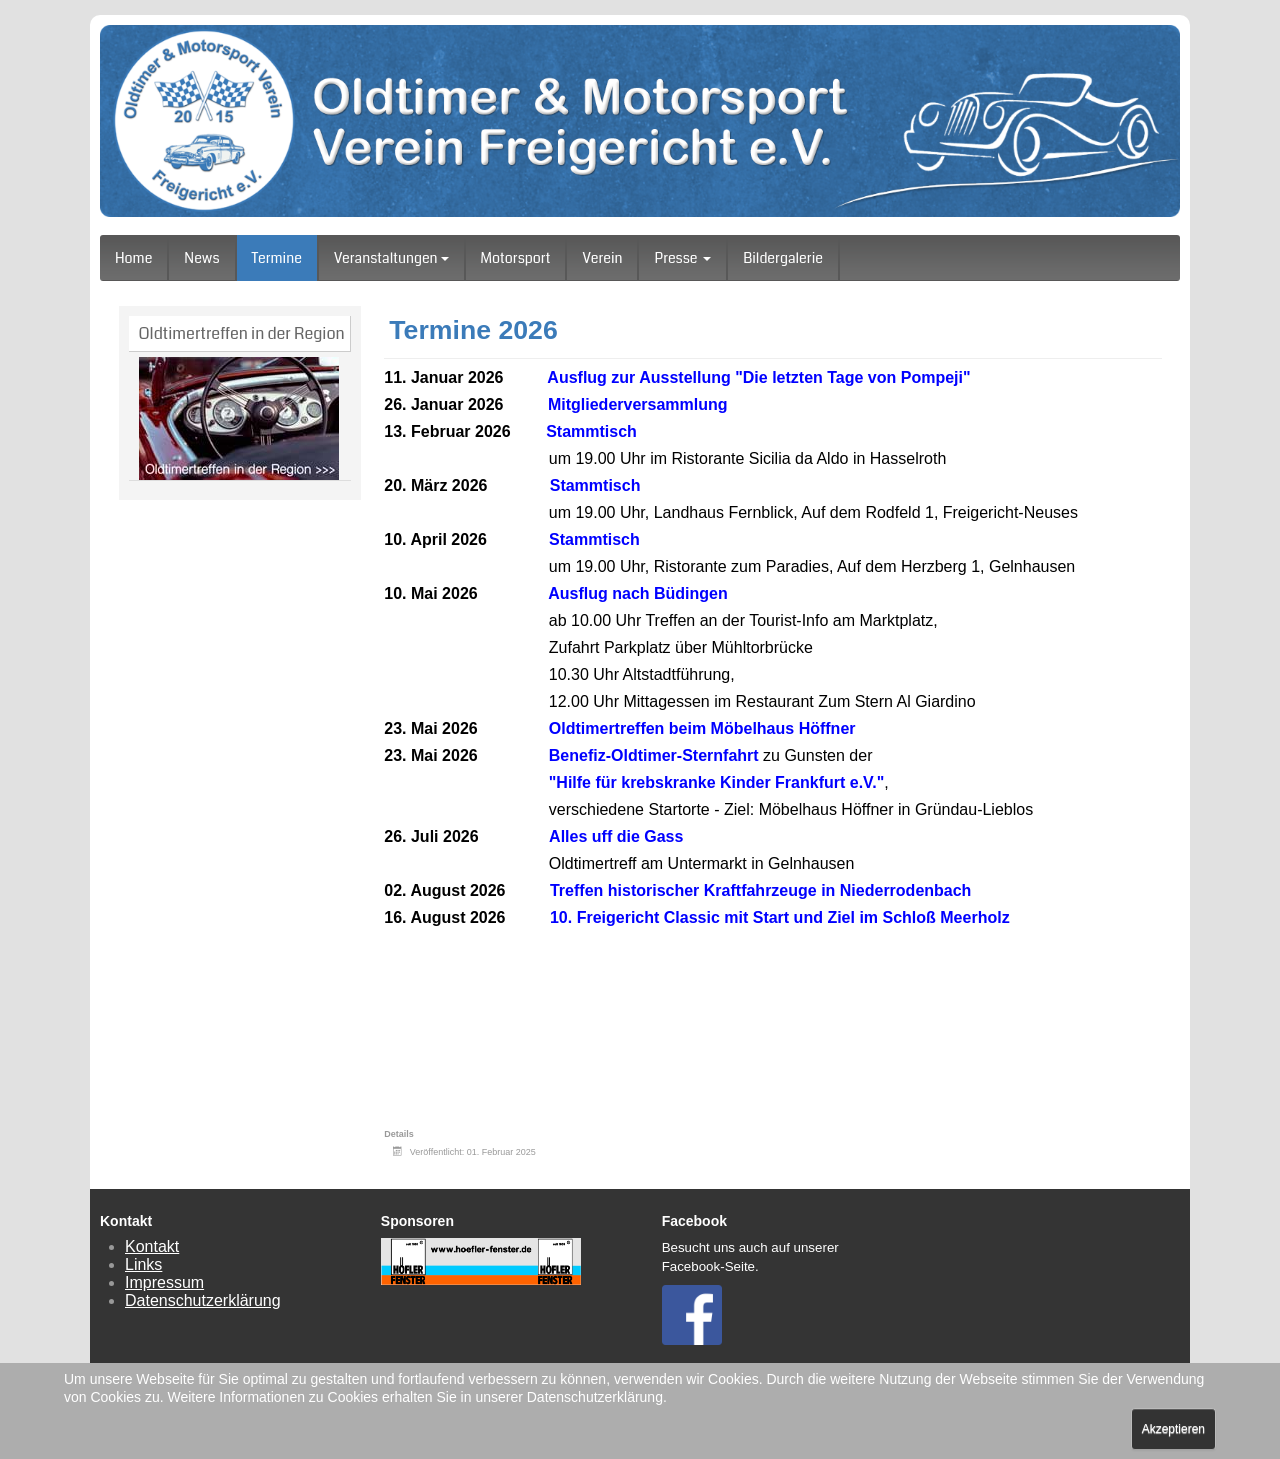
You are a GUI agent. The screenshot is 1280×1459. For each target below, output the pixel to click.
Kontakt (152, 1246)
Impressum (164, 1282)
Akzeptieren (1173, 1429)
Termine (277, 258)
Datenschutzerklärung (203, 1300)
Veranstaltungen (391, 258)
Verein (602, 258)
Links (143, 1264)
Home (133, 258)
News (201, 258)
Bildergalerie (783, 258)
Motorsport (516, 258)
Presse (682, 258)
